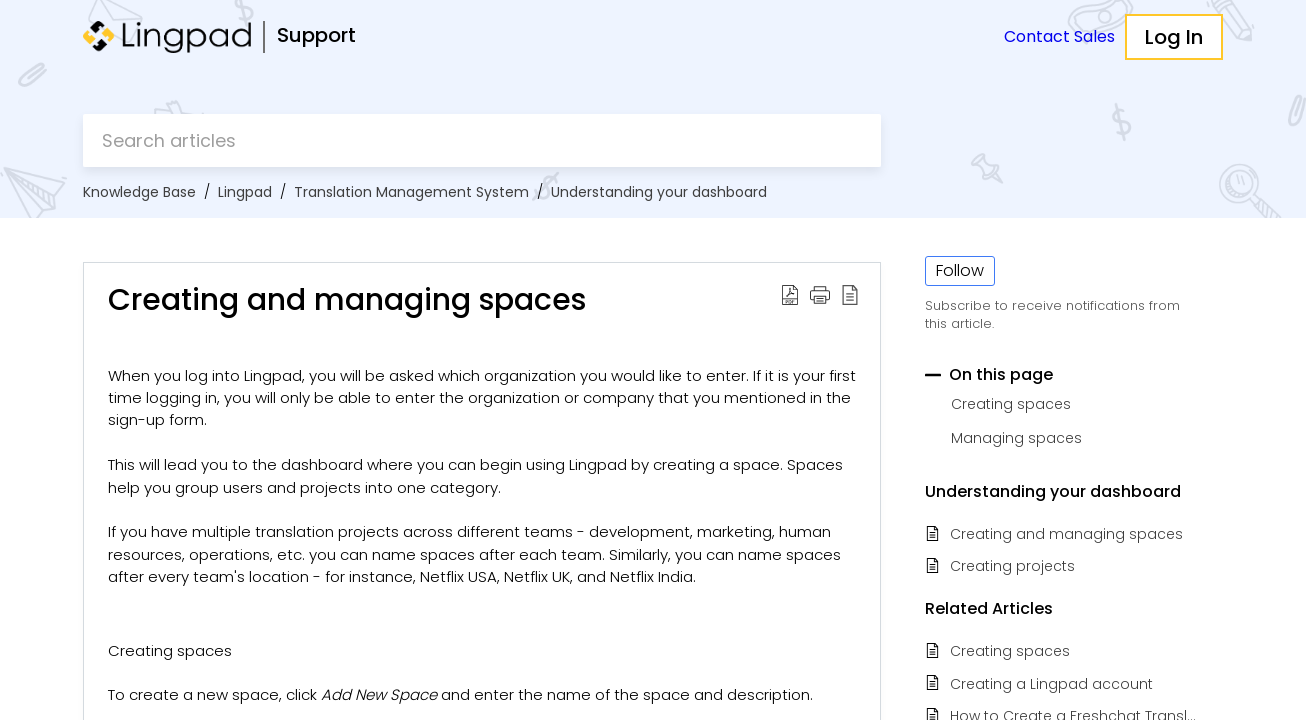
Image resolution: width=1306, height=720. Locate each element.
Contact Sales (1059, 36)
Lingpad (245, 192)
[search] (482, 140)
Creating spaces (1010, 651)
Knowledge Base (139, 192)
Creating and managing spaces (1066, 534)
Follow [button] (960, 270)
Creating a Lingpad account (1051, 684)
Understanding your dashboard (659, 192)
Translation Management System (411, 192)
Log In (1174, 37)
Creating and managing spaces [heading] (347, 300)
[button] (790, 294)
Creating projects (1012, 566)
